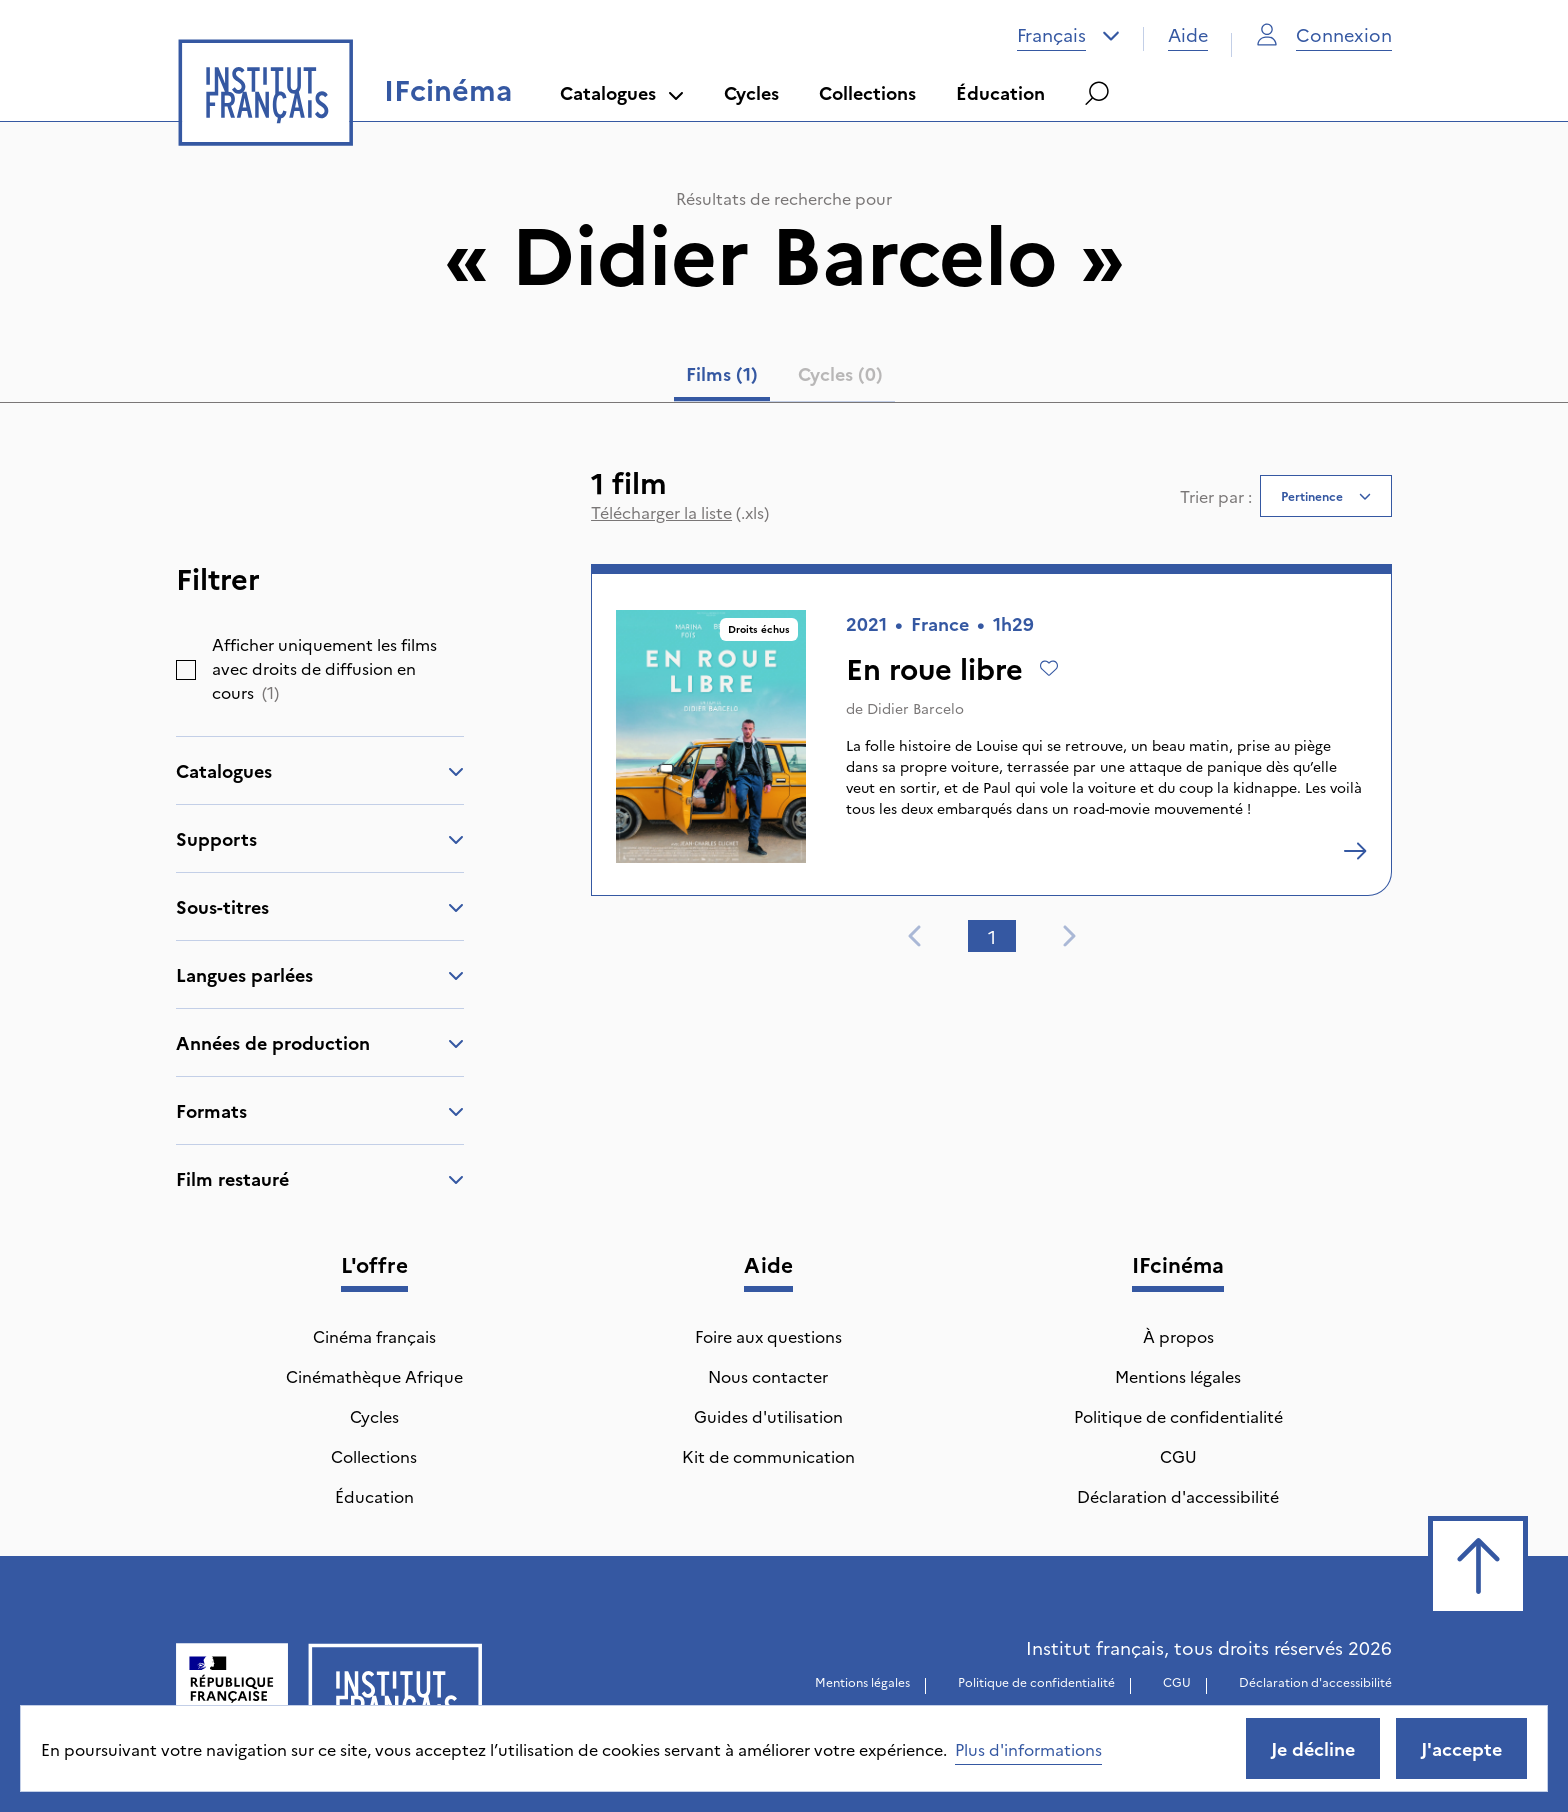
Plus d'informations (1028, 1749)
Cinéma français (374, 1336)
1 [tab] (992, 936)
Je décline (1313, 1748)
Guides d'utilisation (768, 1416)
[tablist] (784, 378)
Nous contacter (768, 1376)
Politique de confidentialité (1178, 1416)
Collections (867, 92)
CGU (1178, 1456)
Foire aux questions (768, 1336)
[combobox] (1068, 35)
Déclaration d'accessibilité (1178, 1496)
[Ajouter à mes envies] (1049, 668)
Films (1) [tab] (722, 373)
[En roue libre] (1355, 851)
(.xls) (680, 512)
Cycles (751, 92)
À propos (1178, 1336)
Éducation (1000, 92)
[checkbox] (186, 670)
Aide (1188, 34)
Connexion (1324, 34)
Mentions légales (1178, 1376)
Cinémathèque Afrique (374, 1376)
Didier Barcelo (915, 708)
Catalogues (622, 92)
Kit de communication (768, 1456)
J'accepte (1461, 1748)
